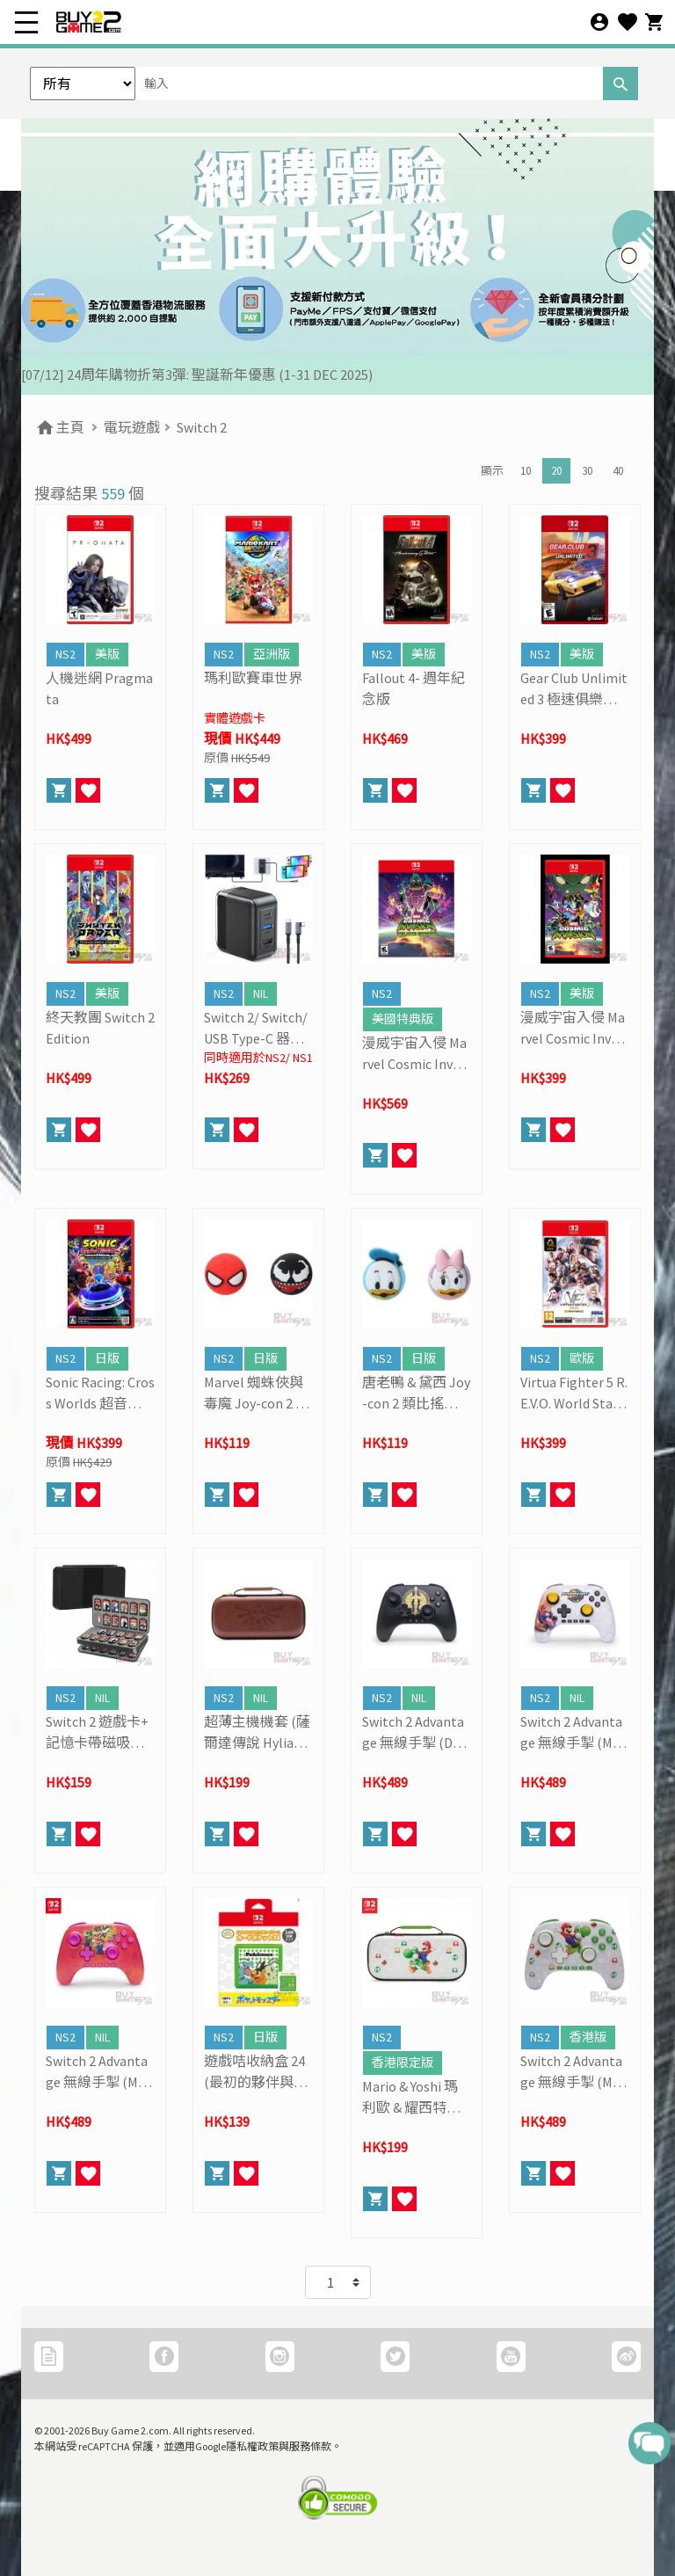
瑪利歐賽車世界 (253, 678)
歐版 (582, 1358)
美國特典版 (402, 1019)
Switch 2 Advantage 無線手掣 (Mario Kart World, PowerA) (574, 1733)
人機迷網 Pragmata (99, 688)
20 (556, 470)
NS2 (65, 654)
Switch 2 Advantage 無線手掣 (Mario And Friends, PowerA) (100, 2072)
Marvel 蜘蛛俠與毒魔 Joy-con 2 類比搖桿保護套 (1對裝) (256, 1393)
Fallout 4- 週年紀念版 (413, 688)
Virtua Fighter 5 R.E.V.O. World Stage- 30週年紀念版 (574, 1393)
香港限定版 (402, 2062)
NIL (260, 993)
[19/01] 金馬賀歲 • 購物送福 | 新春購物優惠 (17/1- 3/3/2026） (207, 374)
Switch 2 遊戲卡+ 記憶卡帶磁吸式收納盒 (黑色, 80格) (97, 1733)
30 (587, 470)
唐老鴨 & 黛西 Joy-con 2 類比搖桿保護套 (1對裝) (416, 1393)
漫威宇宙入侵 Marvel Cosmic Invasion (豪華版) (415, 1054)
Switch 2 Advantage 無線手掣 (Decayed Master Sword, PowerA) (414, 1733)
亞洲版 (271, 654)
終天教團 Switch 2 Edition (100, 1027)
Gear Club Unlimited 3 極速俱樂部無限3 (574, 689)
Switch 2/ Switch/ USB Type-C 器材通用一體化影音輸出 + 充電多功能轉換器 (256, 1028)
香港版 (588, 2037)
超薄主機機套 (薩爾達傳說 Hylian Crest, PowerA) (258, 1733)
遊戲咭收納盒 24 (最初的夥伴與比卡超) (256, 2072)
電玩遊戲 (132, 427)
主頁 (59, 427)
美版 (107, 654)
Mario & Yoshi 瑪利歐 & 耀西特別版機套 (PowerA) (412, 2098)
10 (525, 470)
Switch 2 (202, 427)
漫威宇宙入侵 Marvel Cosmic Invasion (574, 1028)
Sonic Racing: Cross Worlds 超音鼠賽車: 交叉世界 (100, 1393)
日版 (107, 1358)
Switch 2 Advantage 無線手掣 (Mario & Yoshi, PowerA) (574, 2072)
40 (618, 470)
